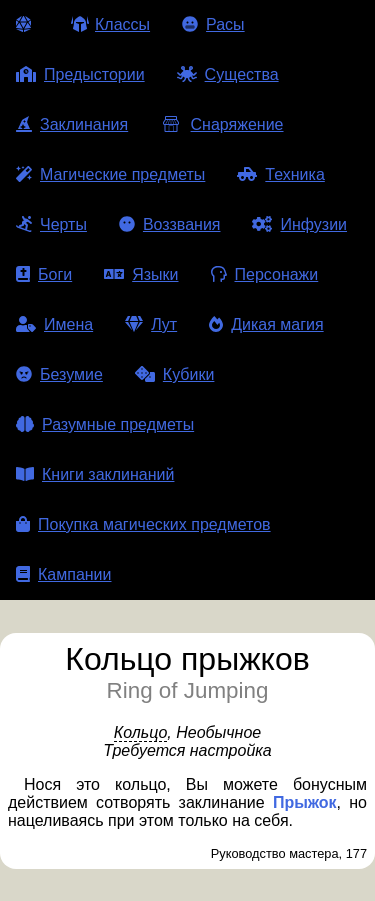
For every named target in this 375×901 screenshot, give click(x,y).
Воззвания (170, 224)
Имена (54, 324)
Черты (51, 224)
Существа (228, 74)
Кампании (64, 574)
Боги (44, 274)
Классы (110, 24)
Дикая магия (266, 324)
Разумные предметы (105, 424)
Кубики (175, 374)
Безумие (59, 374)
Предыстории (80, 74)
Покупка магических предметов (143, 524)
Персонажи (265, 274)
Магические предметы (110, 174)
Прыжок (305, 802)
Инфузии (299, 224)
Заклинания (72, 124)
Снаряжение (221, 124)
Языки (141, 274)
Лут (151, 324)
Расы (213, 24)
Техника (280, 174)
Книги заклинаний (95, 474)
